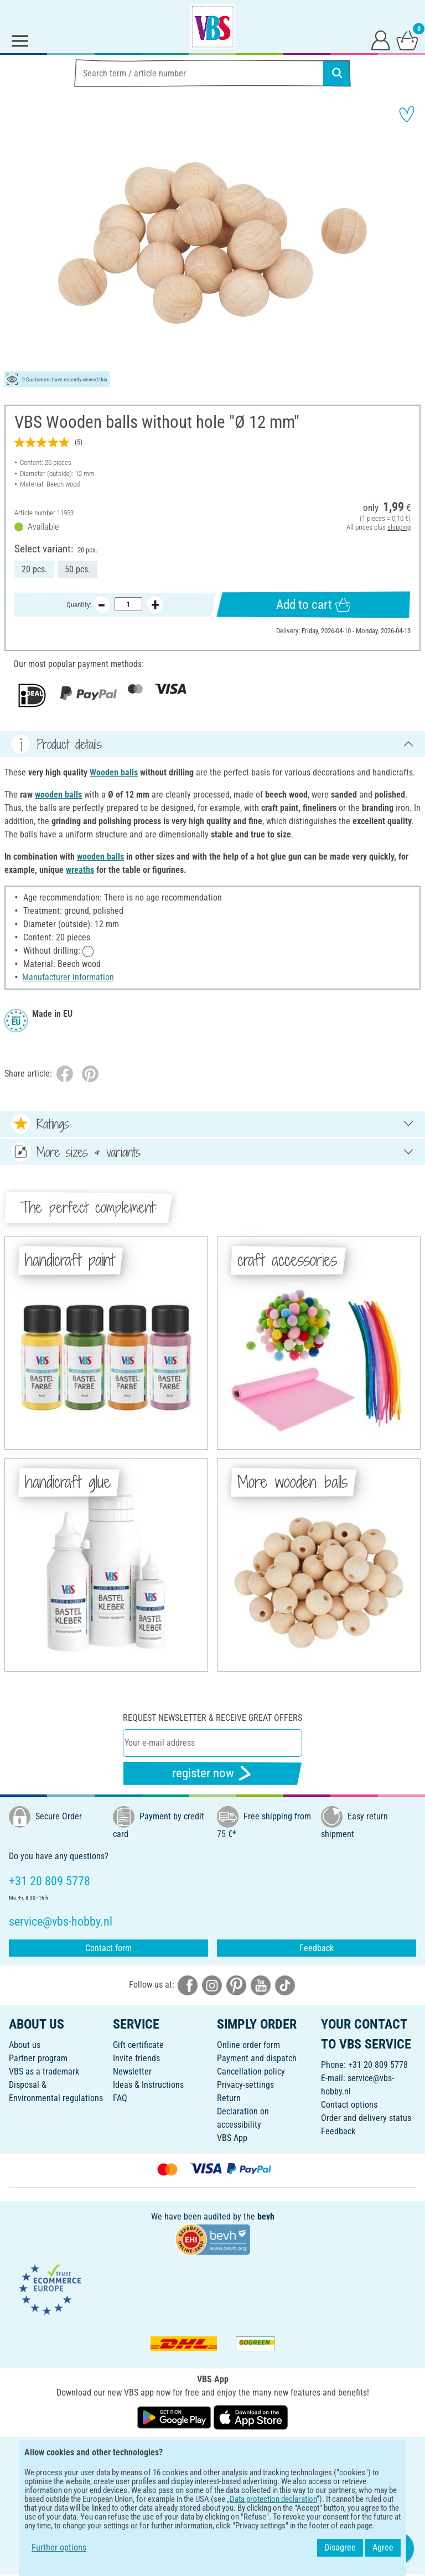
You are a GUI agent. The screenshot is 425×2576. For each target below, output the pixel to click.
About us (24, 2045)
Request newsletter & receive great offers (212, 1718)
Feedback (316, 1948)
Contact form (108, 1948)
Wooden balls (114, 772)
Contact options (349, 2104)
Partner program (38, 2058)
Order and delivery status (366, 2118)
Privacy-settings (245, 2085)
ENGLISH (212, 2453)
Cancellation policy (251, 2071)
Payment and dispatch (257, 2058)
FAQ (120, 2098)
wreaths (80, 870)
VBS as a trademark (44, 2071)
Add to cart (313, 605)
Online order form (248, 2045)
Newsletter (132, 2071)
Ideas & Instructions (148, 2085)
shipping (399, 527)
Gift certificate (138, 2045)
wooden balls (58, 794)
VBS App (232, 2138)
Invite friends (136, 2058)
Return (229, 2098)
